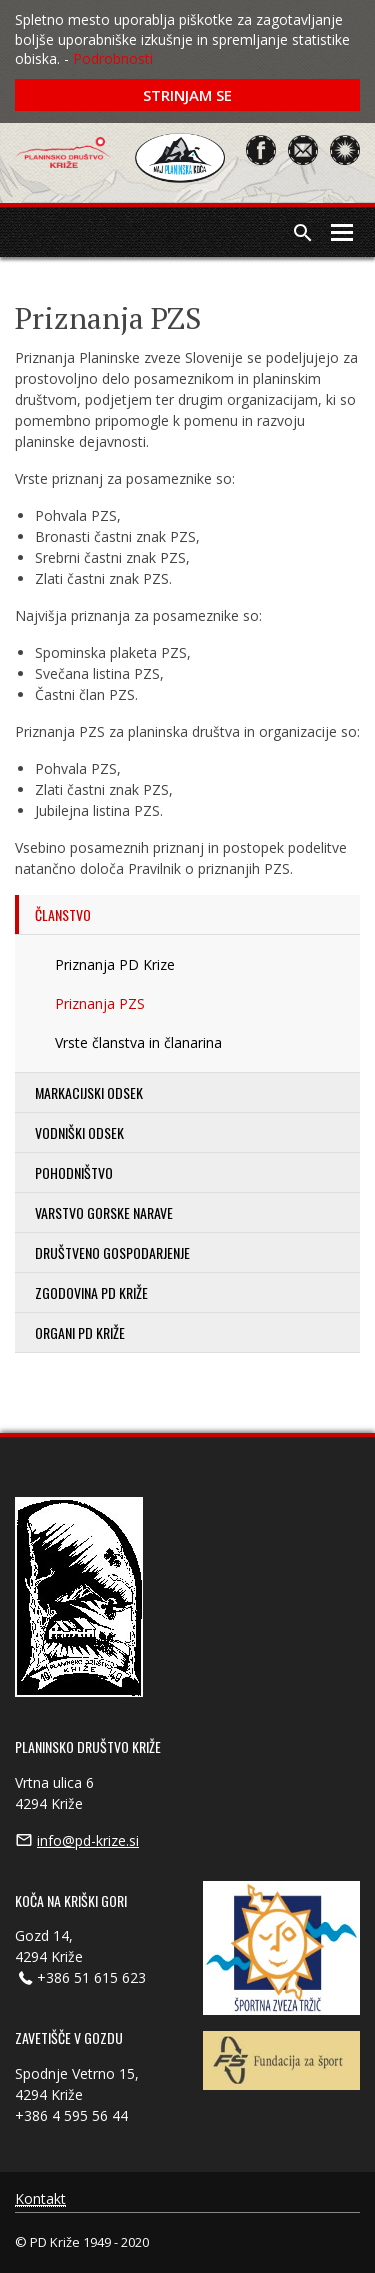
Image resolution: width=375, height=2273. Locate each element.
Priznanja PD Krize (115, 964)
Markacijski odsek (89, 1092)
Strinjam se (187, 95)
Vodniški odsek (79, 1132)
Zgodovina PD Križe (91, 1292)
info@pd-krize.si (88, 1840)
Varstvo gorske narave (104, 1212)
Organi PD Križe (80, 1332)
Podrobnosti (113, 58)
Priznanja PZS (100, 1003)
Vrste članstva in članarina (138, 1042)
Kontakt (40, 2199)
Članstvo (63, 914)
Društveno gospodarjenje (112, 1252)
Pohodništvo (74, 1172)
